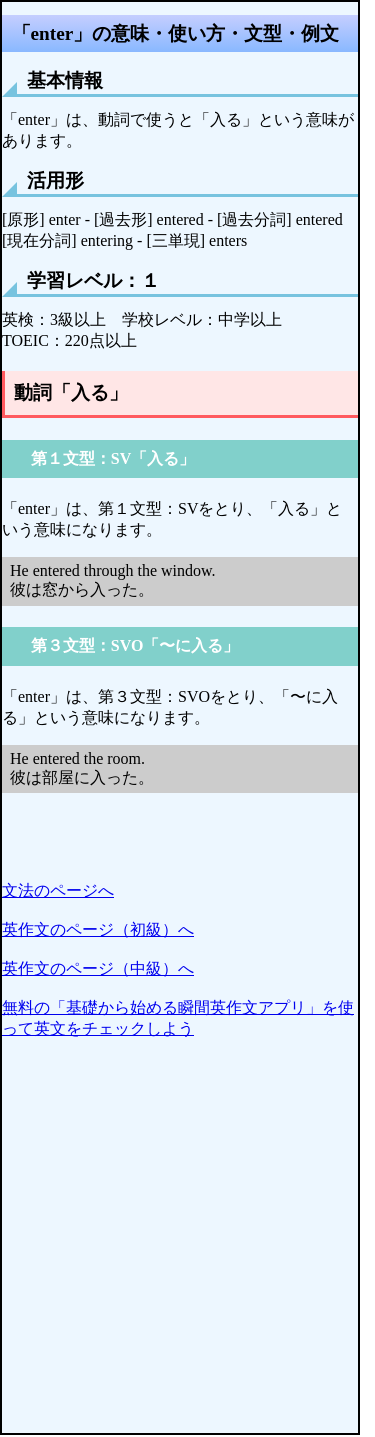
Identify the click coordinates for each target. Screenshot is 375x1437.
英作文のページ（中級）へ (98, 968)
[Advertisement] (187, 1245)
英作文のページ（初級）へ (98, 929)
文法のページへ (58, 890)
